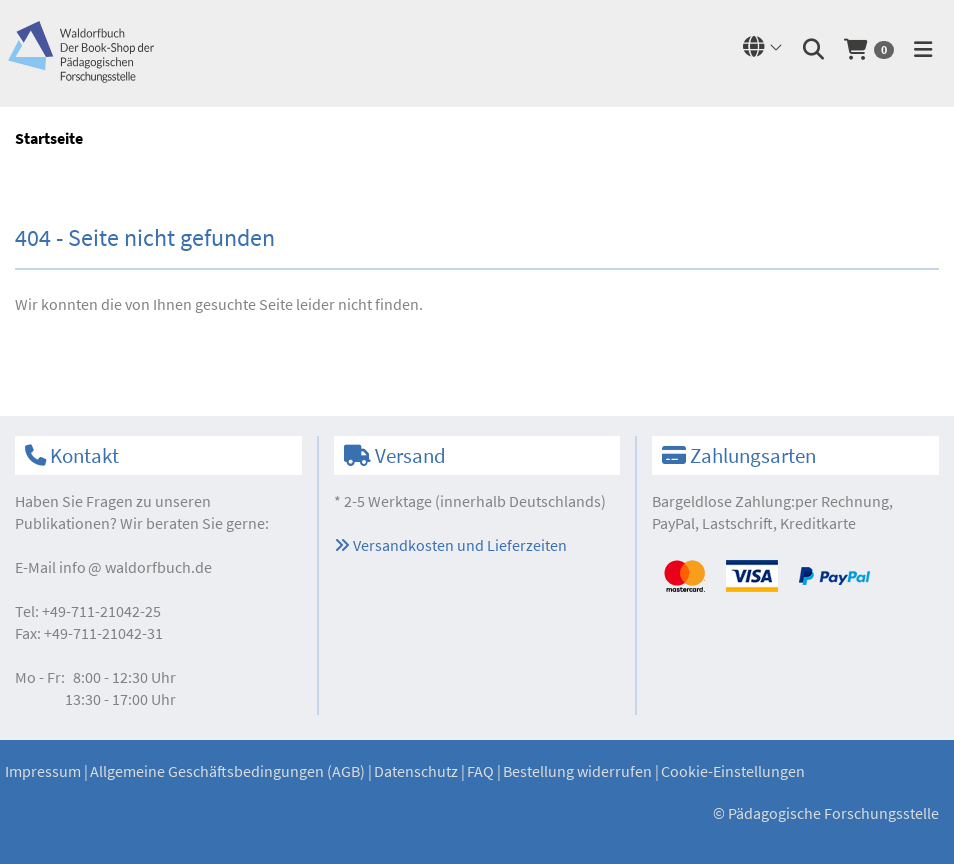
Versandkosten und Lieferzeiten (450, 545)
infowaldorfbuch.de (135, 567)
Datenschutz (416, 771)
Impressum (43, 771)
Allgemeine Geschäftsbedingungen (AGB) (227, 771)
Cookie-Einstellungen (733, 771)
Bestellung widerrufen (577, 771)
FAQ (480, 771)
